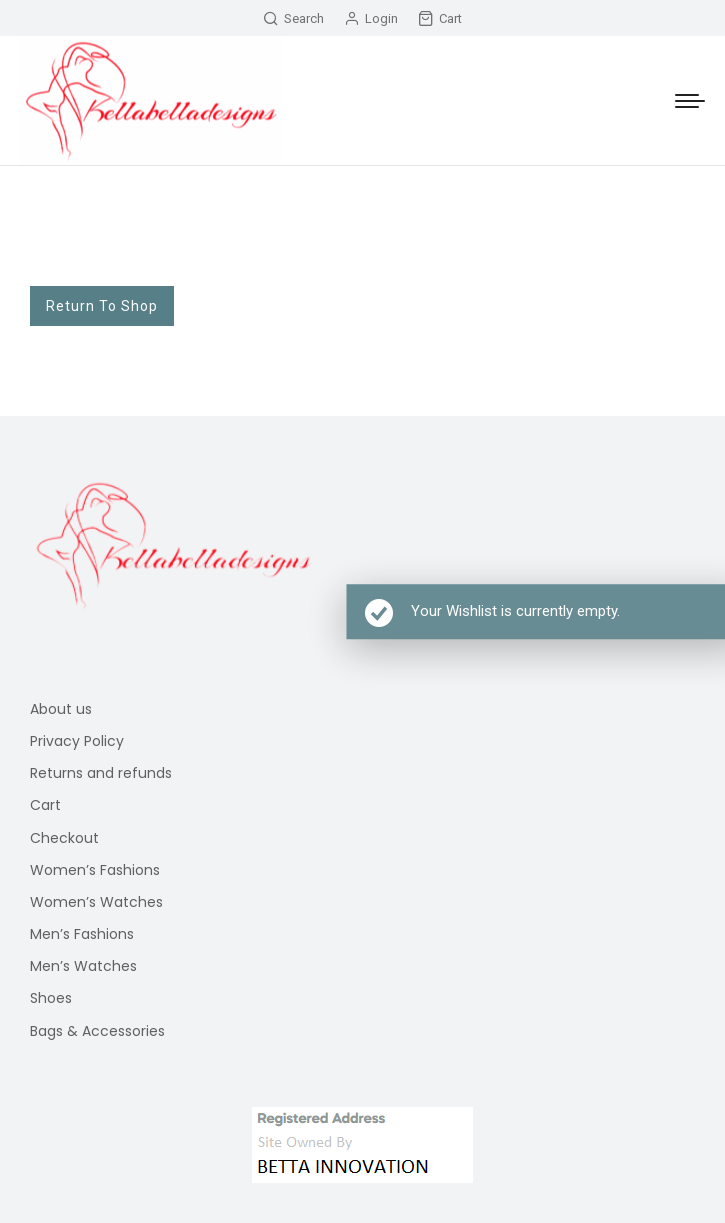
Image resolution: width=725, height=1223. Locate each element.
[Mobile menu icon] (690, 101)
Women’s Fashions (95, 870)
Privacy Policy (77, 741)
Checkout (64, 838)
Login (371, 18)
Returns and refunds (101, 773)
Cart (440, 18)
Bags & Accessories (97, 1031)
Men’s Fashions (82, 934)
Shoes (51, 998)
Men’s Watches (83, 966)
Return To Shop (102, 306)
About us (61, 709)
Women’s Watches (96, 902)
